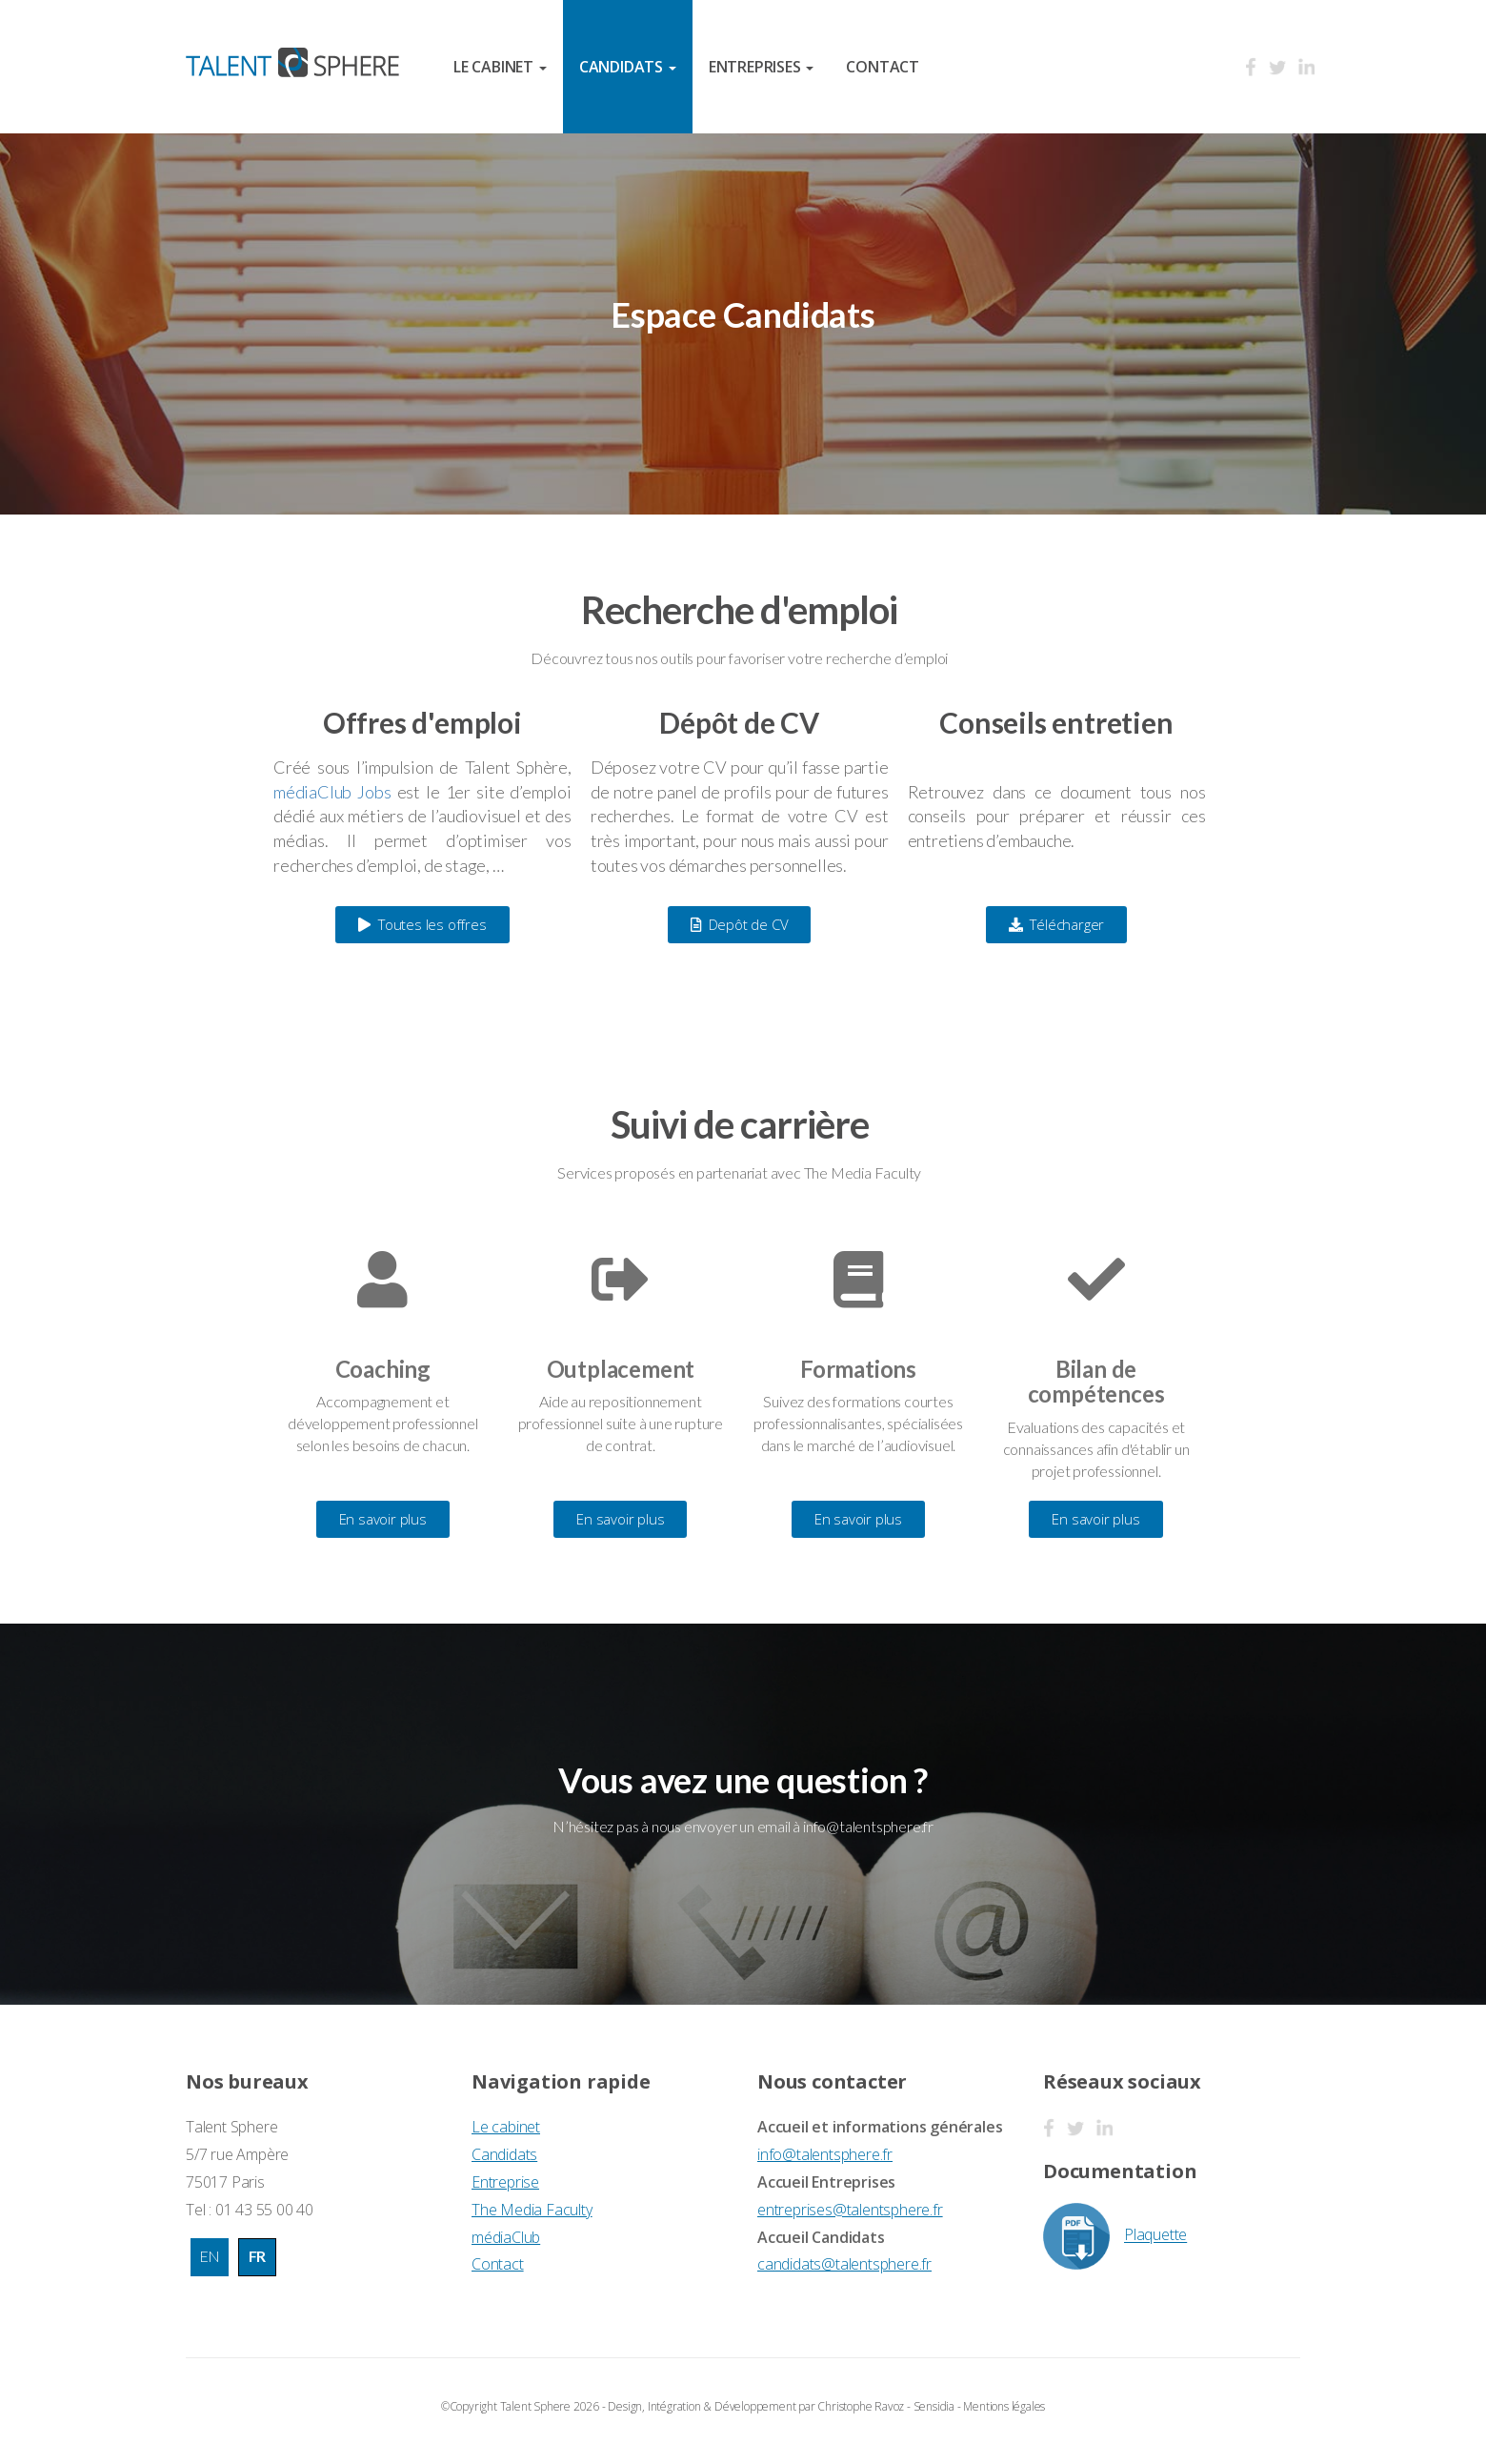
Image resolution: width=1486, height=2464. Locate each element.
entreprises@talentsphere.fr (850, 2209)
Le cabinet (506, 2126)
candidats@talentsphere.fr (844, 2263)
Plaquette (1115, 2236)
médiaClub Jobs (332, 791)
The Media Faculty (532, 2209)
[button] (422, 924)
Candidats (504, 2154)
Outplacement (621, 1369)
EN (210, 2256)
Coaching (383, 1369)
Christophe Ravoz (860, 2406)
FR (258, 2256)
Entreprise (505, 2181)
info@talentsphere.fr (825, 2154)
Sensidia (934, 2406)
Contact (882, 66)
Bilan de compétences (1096, 1381)
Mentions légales (1004, 2406)
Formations (858, 1369)
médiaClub (506, 2237)
